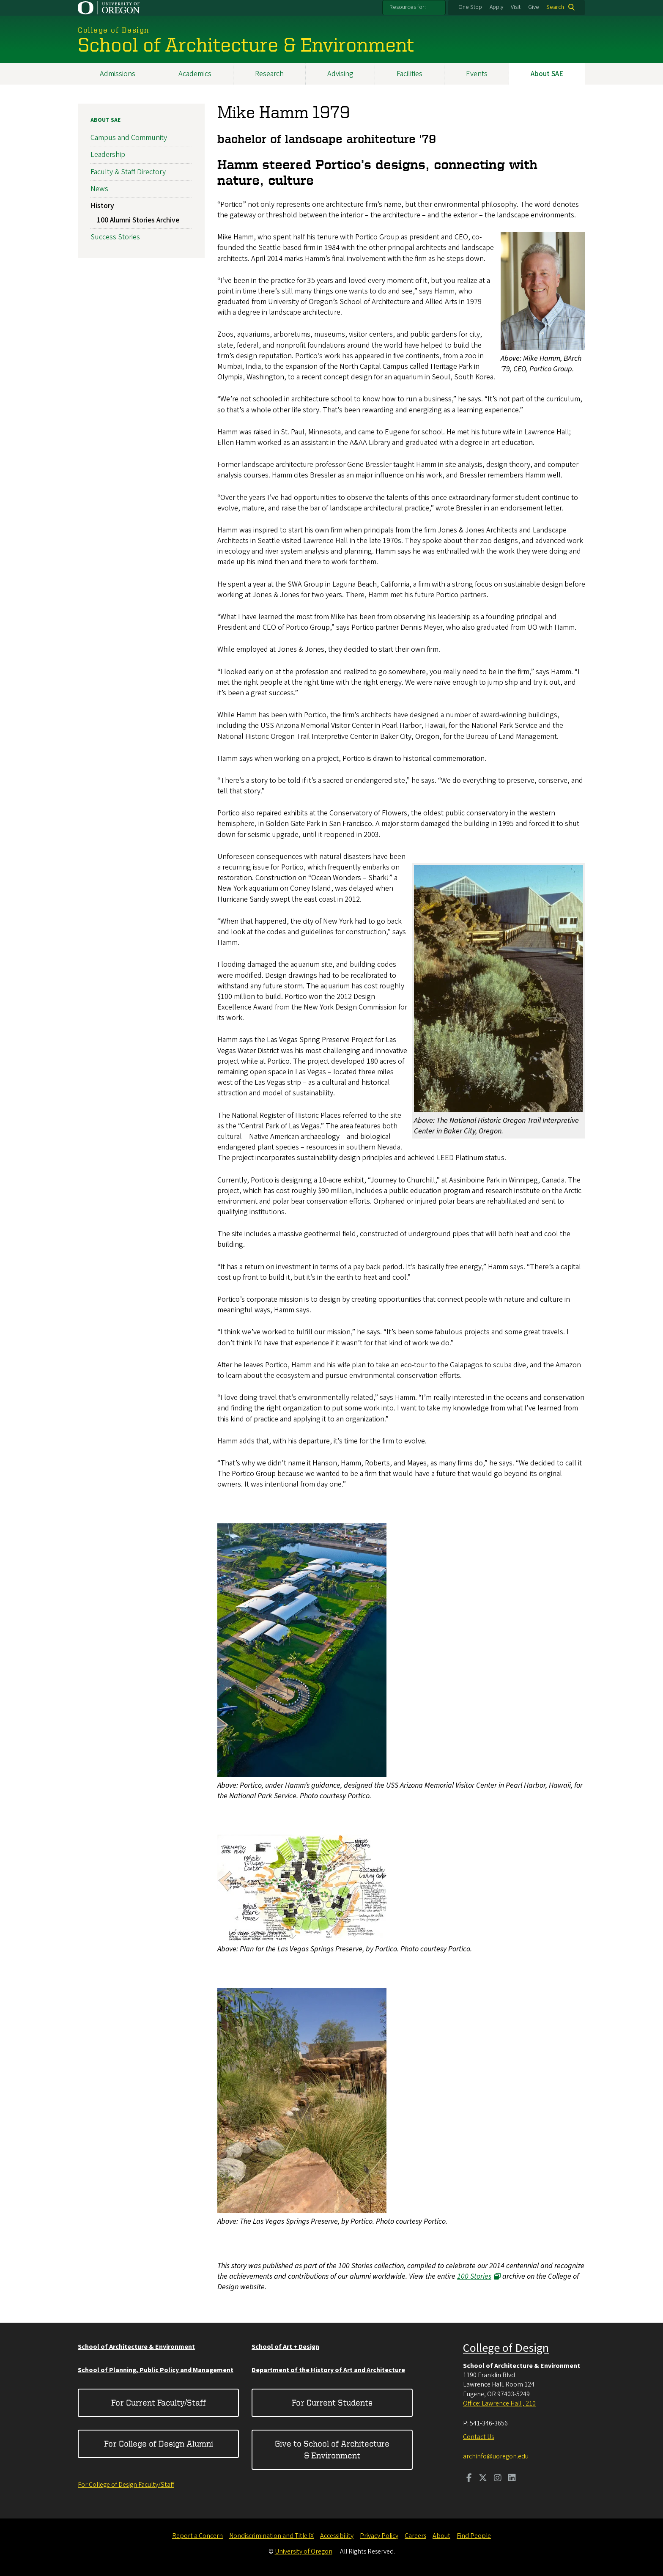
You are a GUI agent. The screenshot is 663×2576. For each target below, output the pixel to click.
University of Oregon (303, 2551)
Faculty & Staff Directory (128, 172)
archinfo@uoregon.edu (496, 2456)
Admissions (117, 74)
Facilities (409, 74)
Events (477, 74)
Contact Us (478, 2437)
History (102, 205)
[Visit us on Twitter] (482, 2478)
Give (533, 7)
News (99, 189)
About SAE (547, 74)
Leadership (107, 155)
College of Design (506, 2348)
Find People (474, 2535)
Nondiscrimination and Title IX (271, 2535)
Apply (496, 7)
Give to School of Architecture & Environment (332, 2449)
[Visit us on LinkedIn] (512, 2478)
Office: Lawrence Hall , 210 (499, 2403)
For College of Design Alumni (158, 2443)
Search (555, 7)
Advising (340, 74)
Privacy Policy (379, 2535)
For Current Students (332, 2402)
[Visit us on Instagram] (497, 2478)
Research (269, 74)
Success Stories (115, 237)
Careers (415, 2535)
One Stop (470, 7)
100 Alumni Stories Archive (138, 220)
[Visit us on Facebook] (469, 2478)
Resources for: (407, 7)
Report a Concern (197, 2535)
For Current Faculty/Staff (158, 2402)
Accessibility (336, 2535)
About (441, 2535)
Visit (516, 7)
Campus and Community (128, 137)
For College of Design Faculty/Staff (126, 2484)
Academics (194, 74)
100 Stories (474, 2276)
